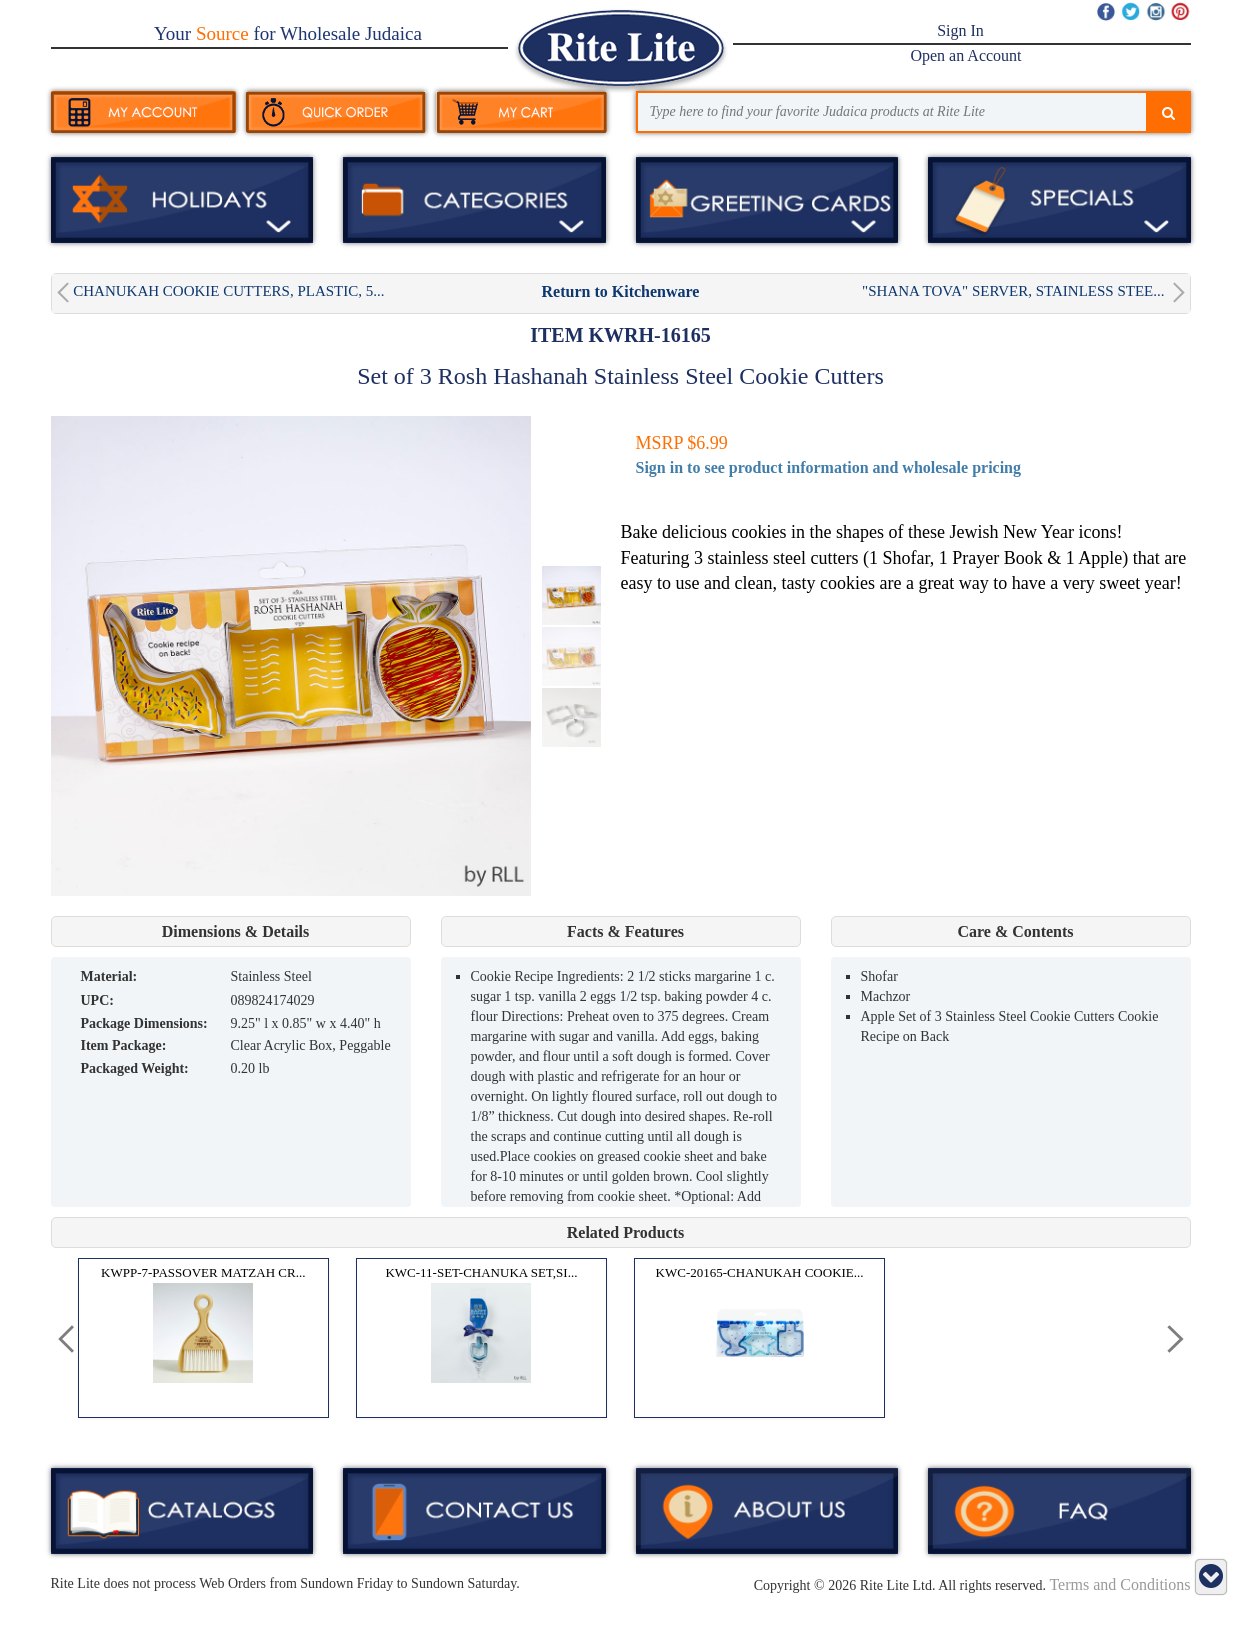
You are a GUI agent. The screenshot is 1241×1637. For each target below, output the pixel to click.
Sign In (960, 30)
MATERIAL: (109, 976)
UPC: (97, 1000)
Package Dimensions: (144, 1023)
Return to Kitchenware (621, 291)
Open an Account (965, 55)
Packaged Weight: (135, 1068)
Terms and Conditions (1119, 1584)
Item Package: (124, 1045)
